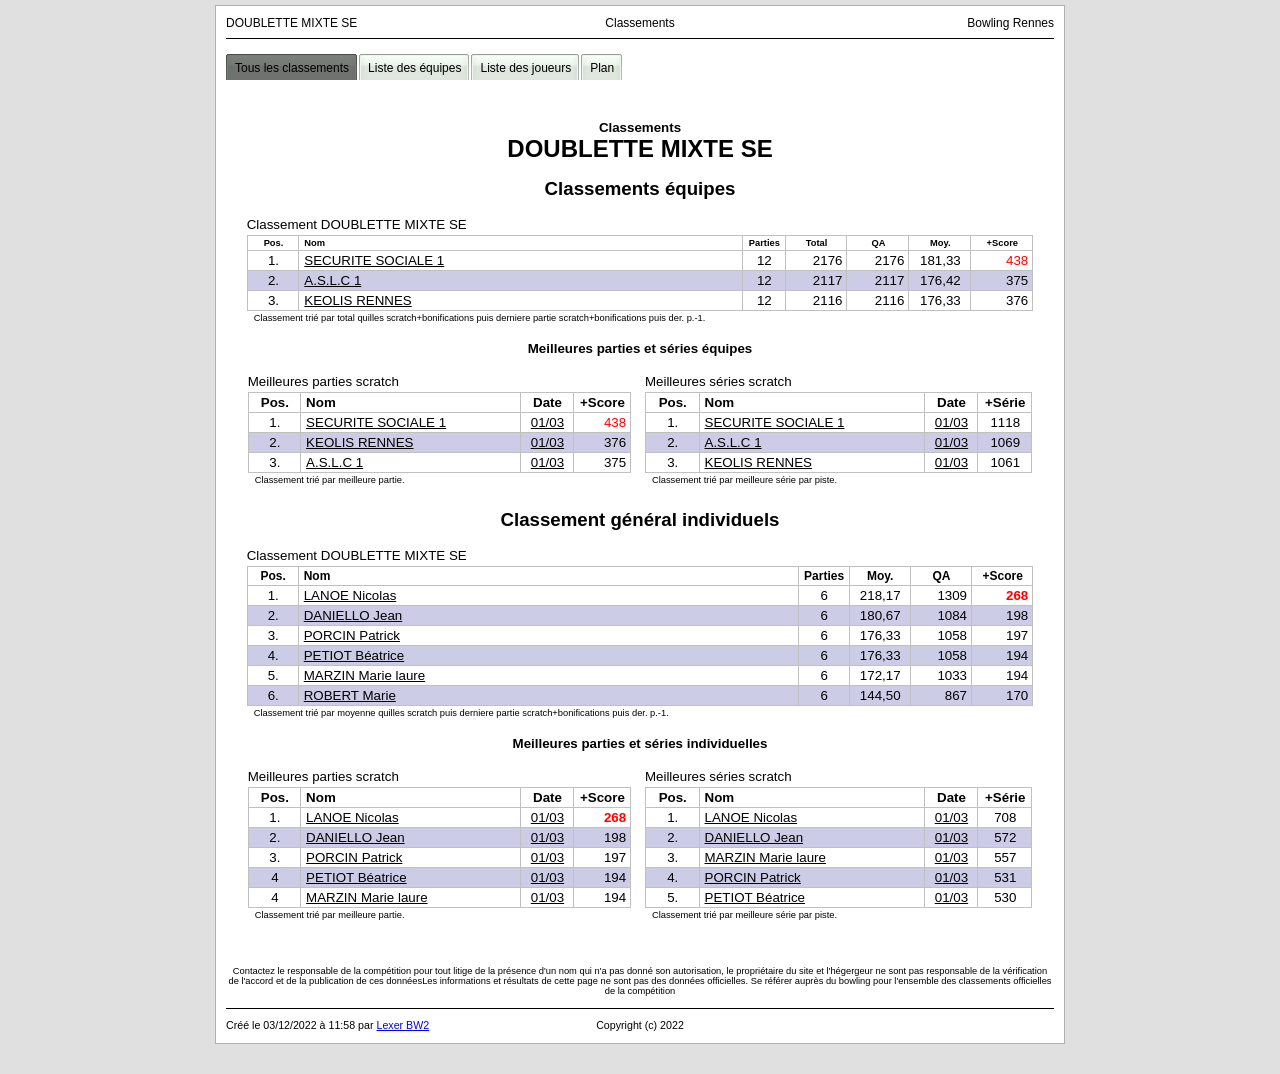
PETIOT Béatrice (354, 655)
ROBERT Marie (350, 695)
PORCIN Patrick (352, 635)
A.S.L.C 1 (332, 280)
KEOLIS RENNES (357, 300)
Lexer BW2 (402, 1025)
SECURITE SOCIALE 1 (374, 260)
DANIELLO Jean (353, 615)
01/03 (547, 422)
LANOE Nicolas (350, 595)
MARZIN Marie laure (364, 675)
